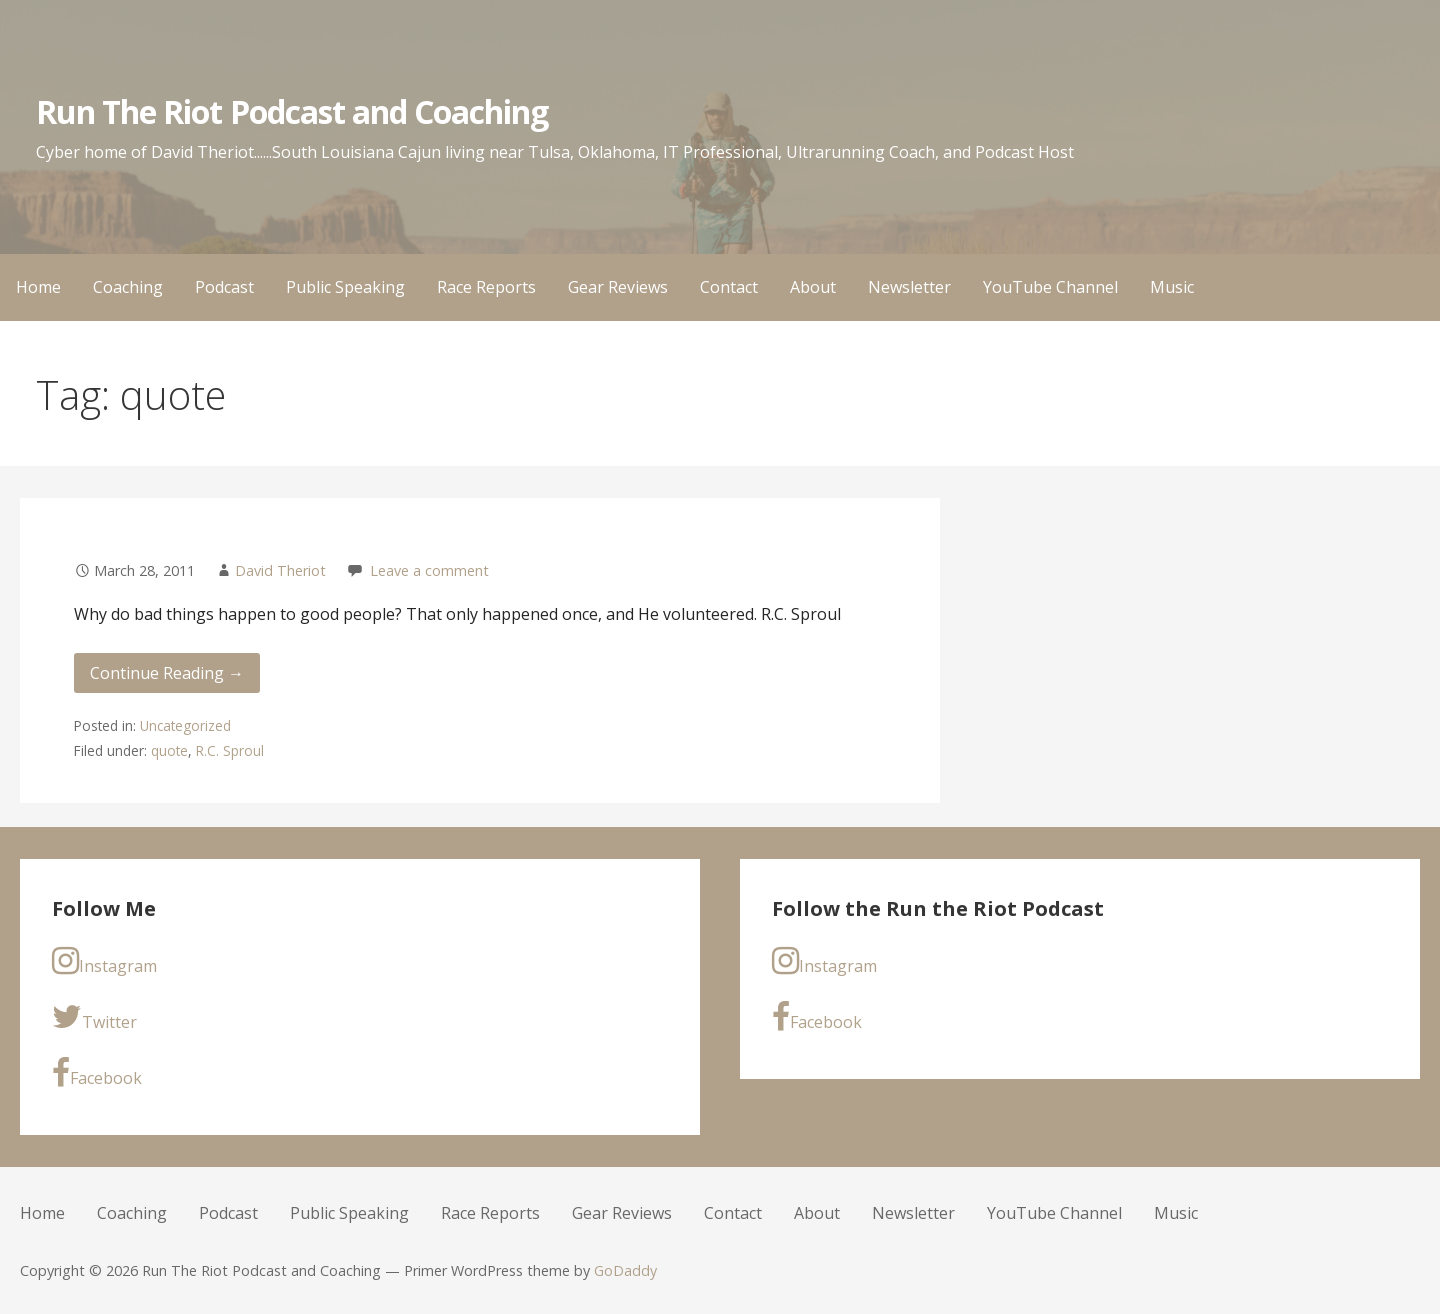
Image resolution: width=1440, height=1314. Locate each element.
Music (1172, 287)
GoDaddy (625, 1270)
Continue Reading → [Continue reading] (167, 673)
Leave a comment (429, 570)
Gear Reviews (618, 287)
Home (38, 287)
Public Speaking (345, 287)
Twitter (94, 1017)
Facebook (97, 1073)
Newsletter (909, 287)
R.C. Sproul (230, 750)
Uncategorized (185, 725)
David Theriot (280, 570)
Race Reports (486, 287)
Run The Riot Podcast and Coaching (292, 111)
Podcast (224, 287)
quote (169, 750)
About (813, 287)
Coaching (128, 287)
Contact (729, 287)
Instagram (104, 961)
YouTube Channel (1050, 287)
